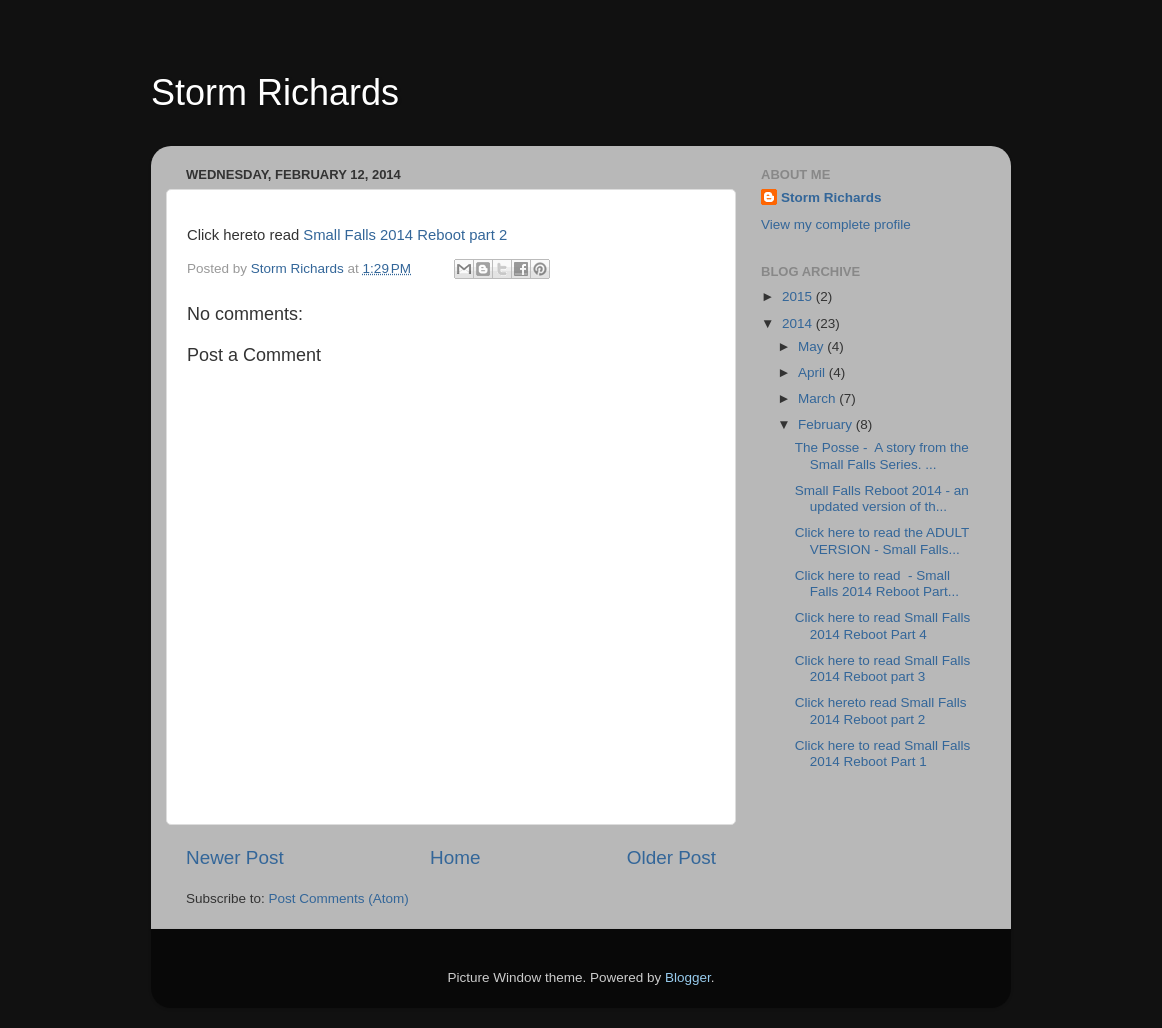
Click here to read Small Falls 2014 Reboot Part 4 (883, 625)
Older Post (671, 857)
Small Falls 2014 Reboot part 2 (405, 235)
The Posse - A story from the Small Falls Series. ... (882, 455)
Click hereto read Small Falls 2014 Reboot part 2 (881, 710)
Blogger (688, 977)
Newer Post (235, 857)
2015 (799, 296)
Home (455, 857)
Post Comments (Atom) (339, 898)
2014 (799, 323)
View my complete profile (836, 224)
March (818, 398)
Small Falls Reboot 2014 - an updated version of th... (882, 498)
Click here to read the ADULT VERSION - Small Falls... (882, 540)
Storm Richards (275, 92)
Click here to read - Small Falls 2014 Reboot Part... (877, 583)
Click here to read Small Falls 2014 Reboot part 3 (883, 668)
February (827, 424)
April (813, 372)
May (812, 346)
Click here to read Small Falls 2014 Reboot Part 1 (883, 753)
